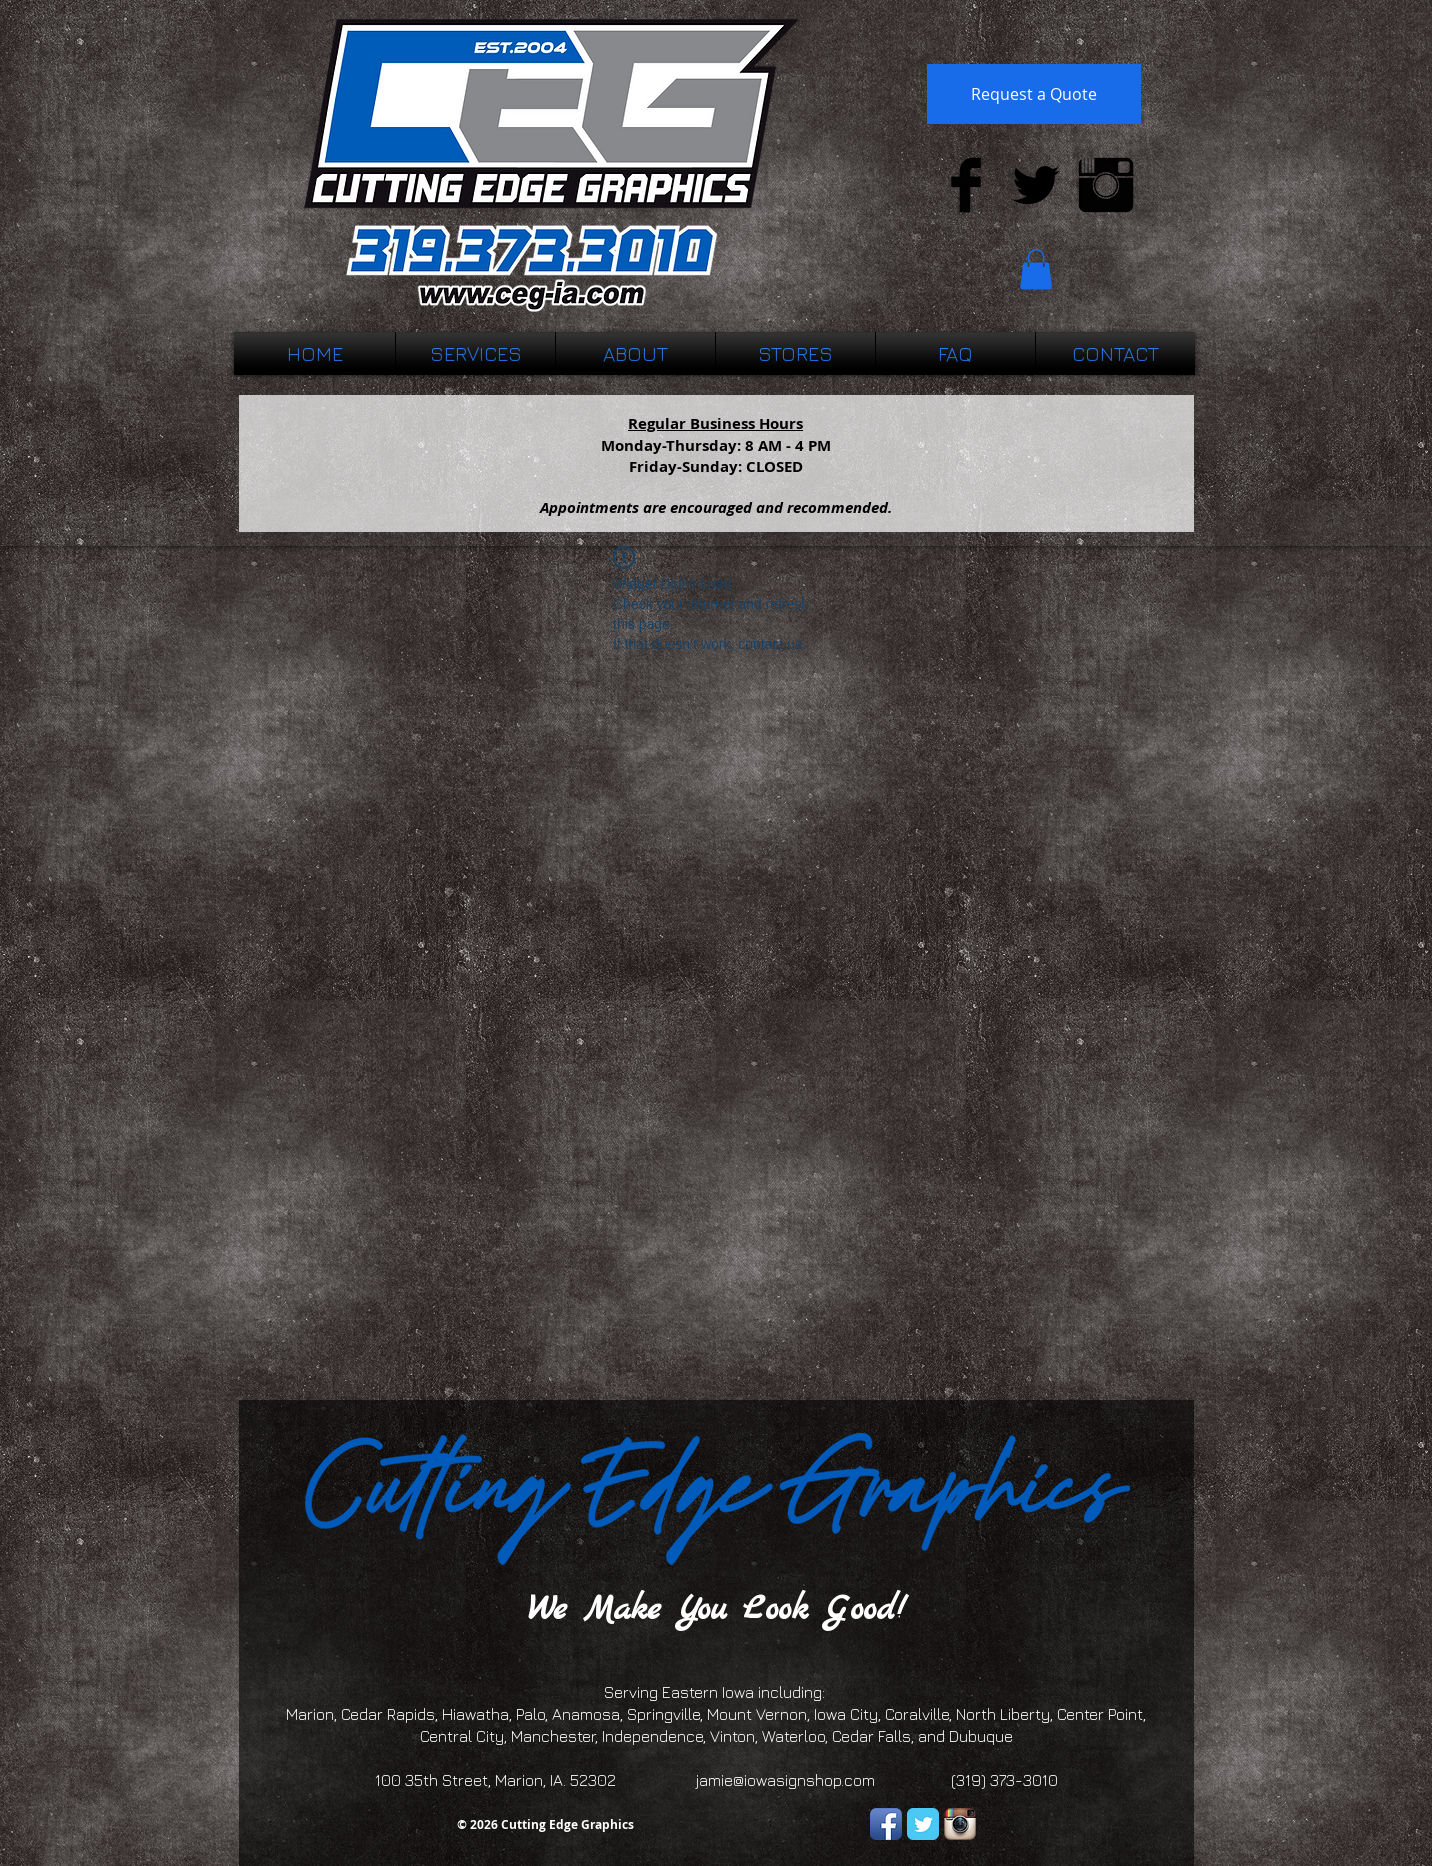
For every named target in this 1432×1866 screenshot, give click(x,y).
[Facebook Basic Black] (966, 185)
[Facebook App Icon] (886, 1824)
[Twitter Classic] (923, 1824)
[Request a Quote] (1034, 94)
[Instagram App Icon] (960, 1824)
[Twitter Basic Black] (1036, 185)
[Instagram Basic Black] (1106, 185)
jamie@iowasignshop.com (785, 1780)
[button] (1036, 269)
